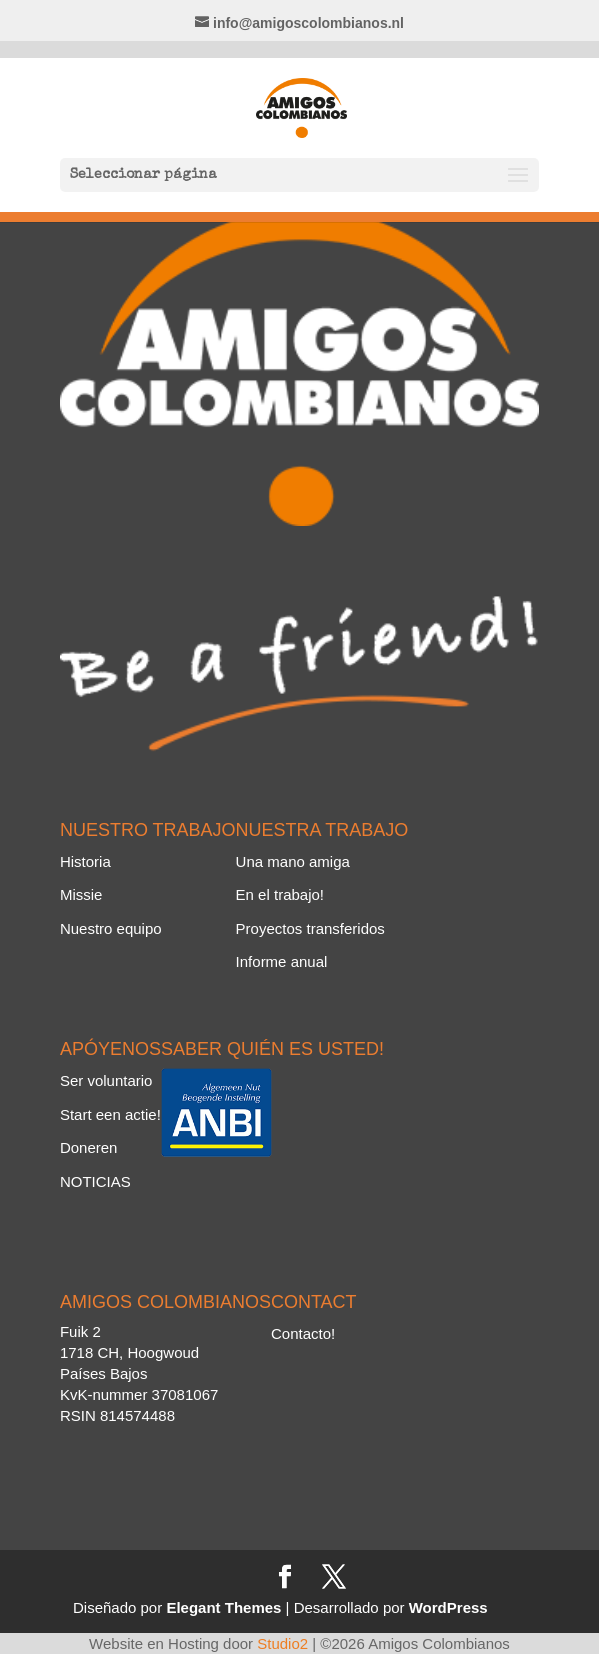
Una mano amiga (293, 861)
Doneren (89, 1147)
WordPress (448, 1607)
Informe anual (282, 961)
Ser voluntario (106, 1080)
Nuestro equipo (111, 928)
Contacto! (303, 1333)
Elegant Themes (223, 1607)
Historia (85, 861)
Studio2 (282, 1643)
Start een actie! (110, 1114)
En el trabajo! (280, 894)
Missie (81, 894)
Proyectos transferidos (310, 928)
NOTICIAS (95, 1181)
